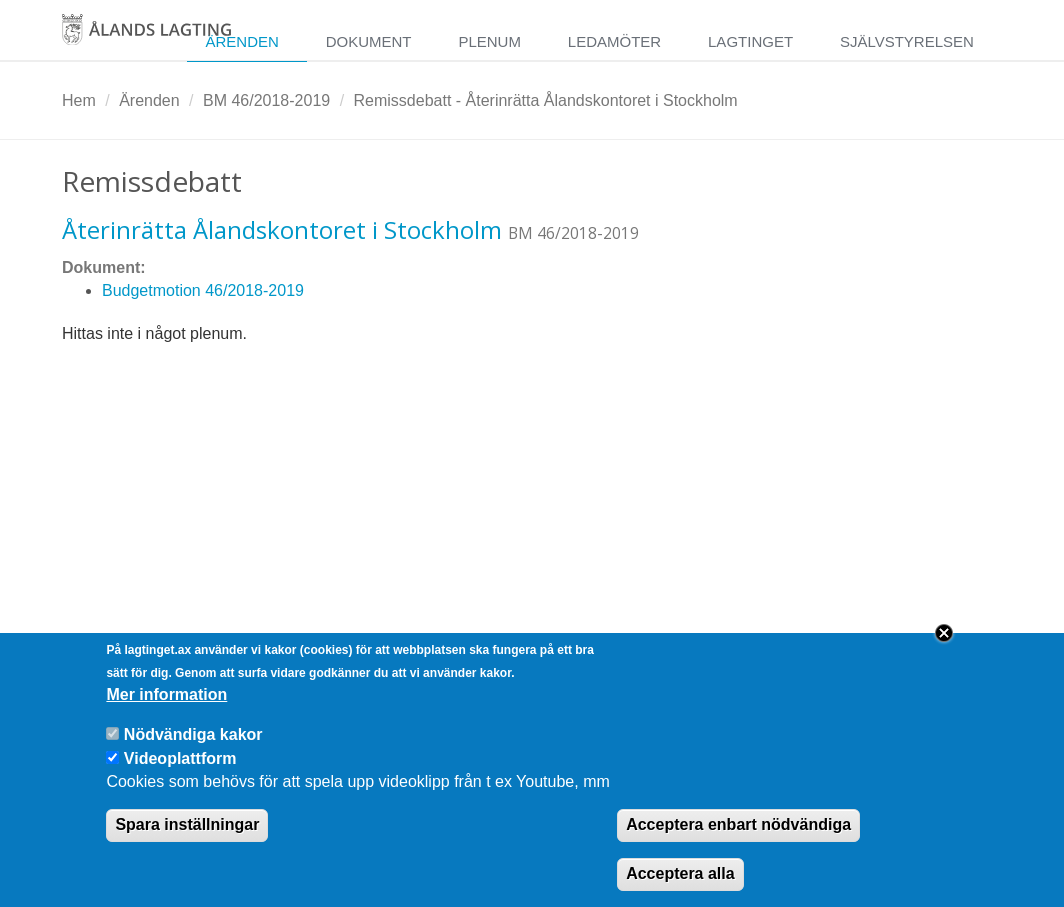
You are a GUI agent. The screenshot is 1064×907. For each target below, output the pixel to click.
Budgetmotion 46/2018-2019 (203, 290)
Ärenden (241, 41)
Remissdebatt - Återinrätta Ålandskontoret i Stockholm (546, 100)
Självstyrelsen (907, 41)
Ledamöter (614, 41)
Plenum (489, 41)
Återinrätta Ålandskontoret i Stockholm (282, 229)
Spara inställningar (187, 844)
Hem (79, 100)
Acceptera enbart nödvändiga (738, 844)
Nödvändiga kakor (193, 753)
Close (944, 653)
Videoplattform (180, 777)
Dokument (369, 41)
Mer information (166, 713)
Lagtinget (750, 41)
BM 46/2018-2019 (266, 100)
